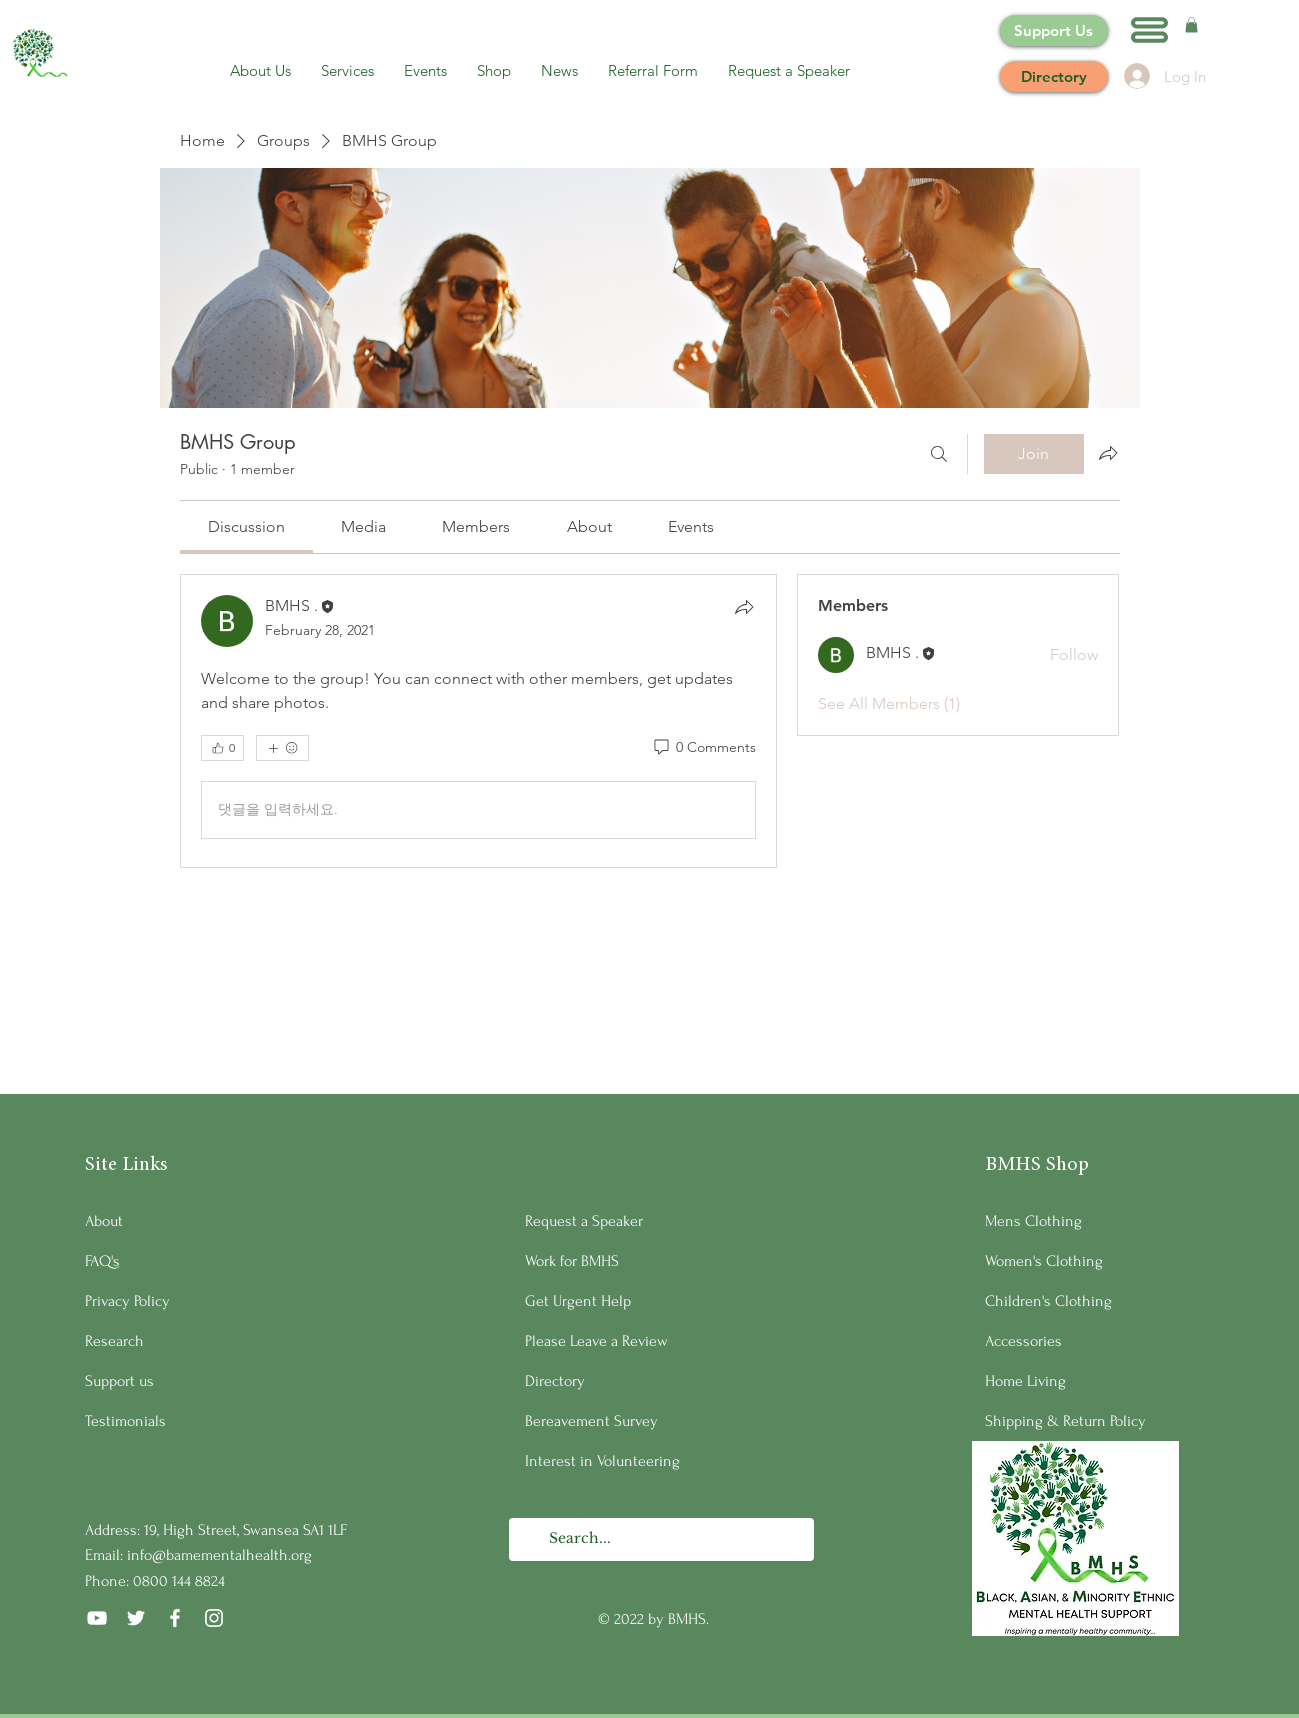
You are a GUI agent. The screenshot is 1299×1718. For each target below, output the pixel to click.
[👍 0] (222, 748)
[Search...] (660, 1539)
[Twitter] (136, 1618)
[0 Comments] (703, 748)
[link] (246, 526)
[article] (479, 721)
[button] (1149, 30)
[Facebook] (175, 1618)
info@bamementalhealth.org (219, 1555)
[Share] (744, 607)
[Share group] (1108, 453)
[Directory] (1054, 76)
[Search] (939, 454)
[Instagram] (214, 1618)
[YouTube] (97, 1618)
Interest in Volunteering (602, 1461)
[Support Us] (1054, 30)
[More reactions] (282, 748)
